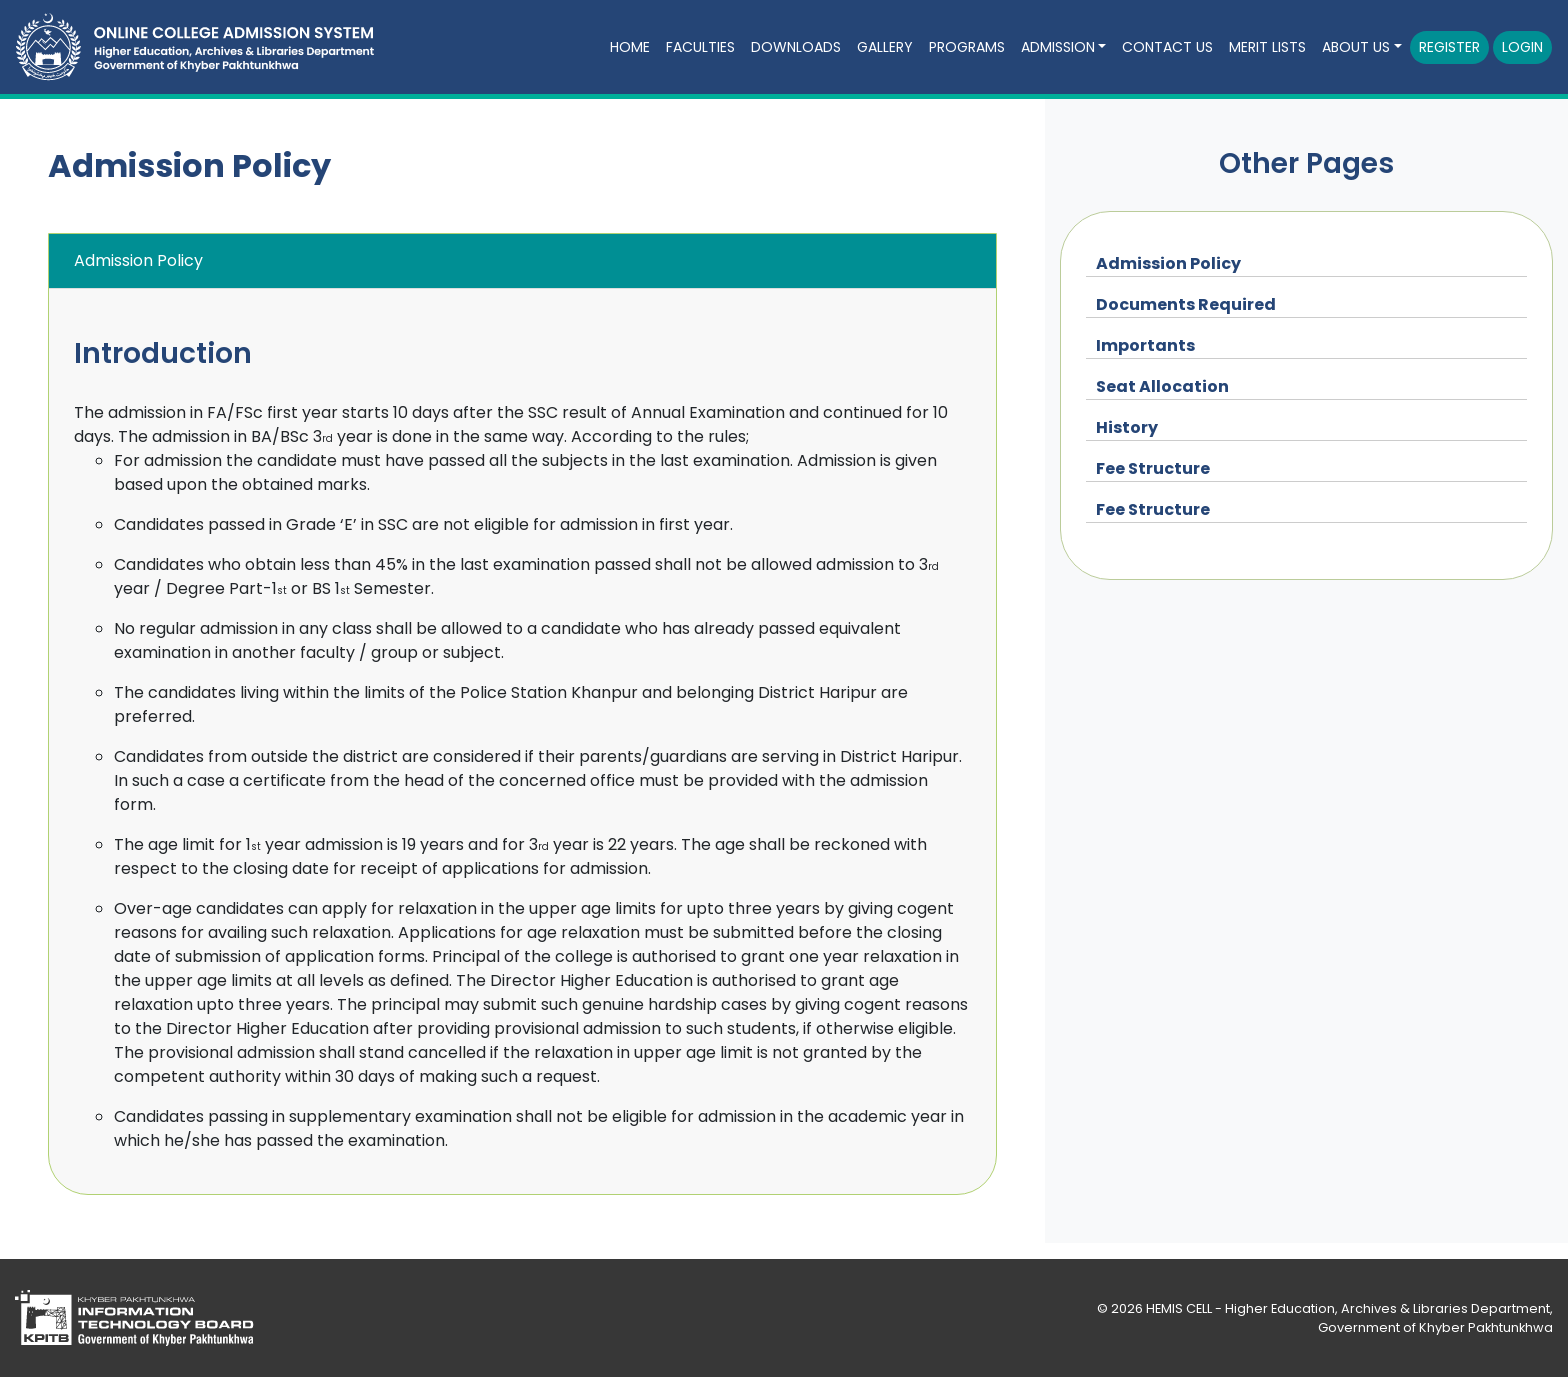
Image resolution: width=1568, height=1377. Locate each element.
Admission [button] (1058, 47)
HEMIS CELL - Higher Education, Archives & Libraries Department (1348, 1308)
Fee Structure (1153, 468)
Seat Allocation (1162, 386)
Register (1449, 47)
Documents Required (1186, 304)
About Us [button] (1356, 47)
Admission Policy (1168, 263)
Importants (1145, 345)
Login (1522, 47)
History (1127, 427)
